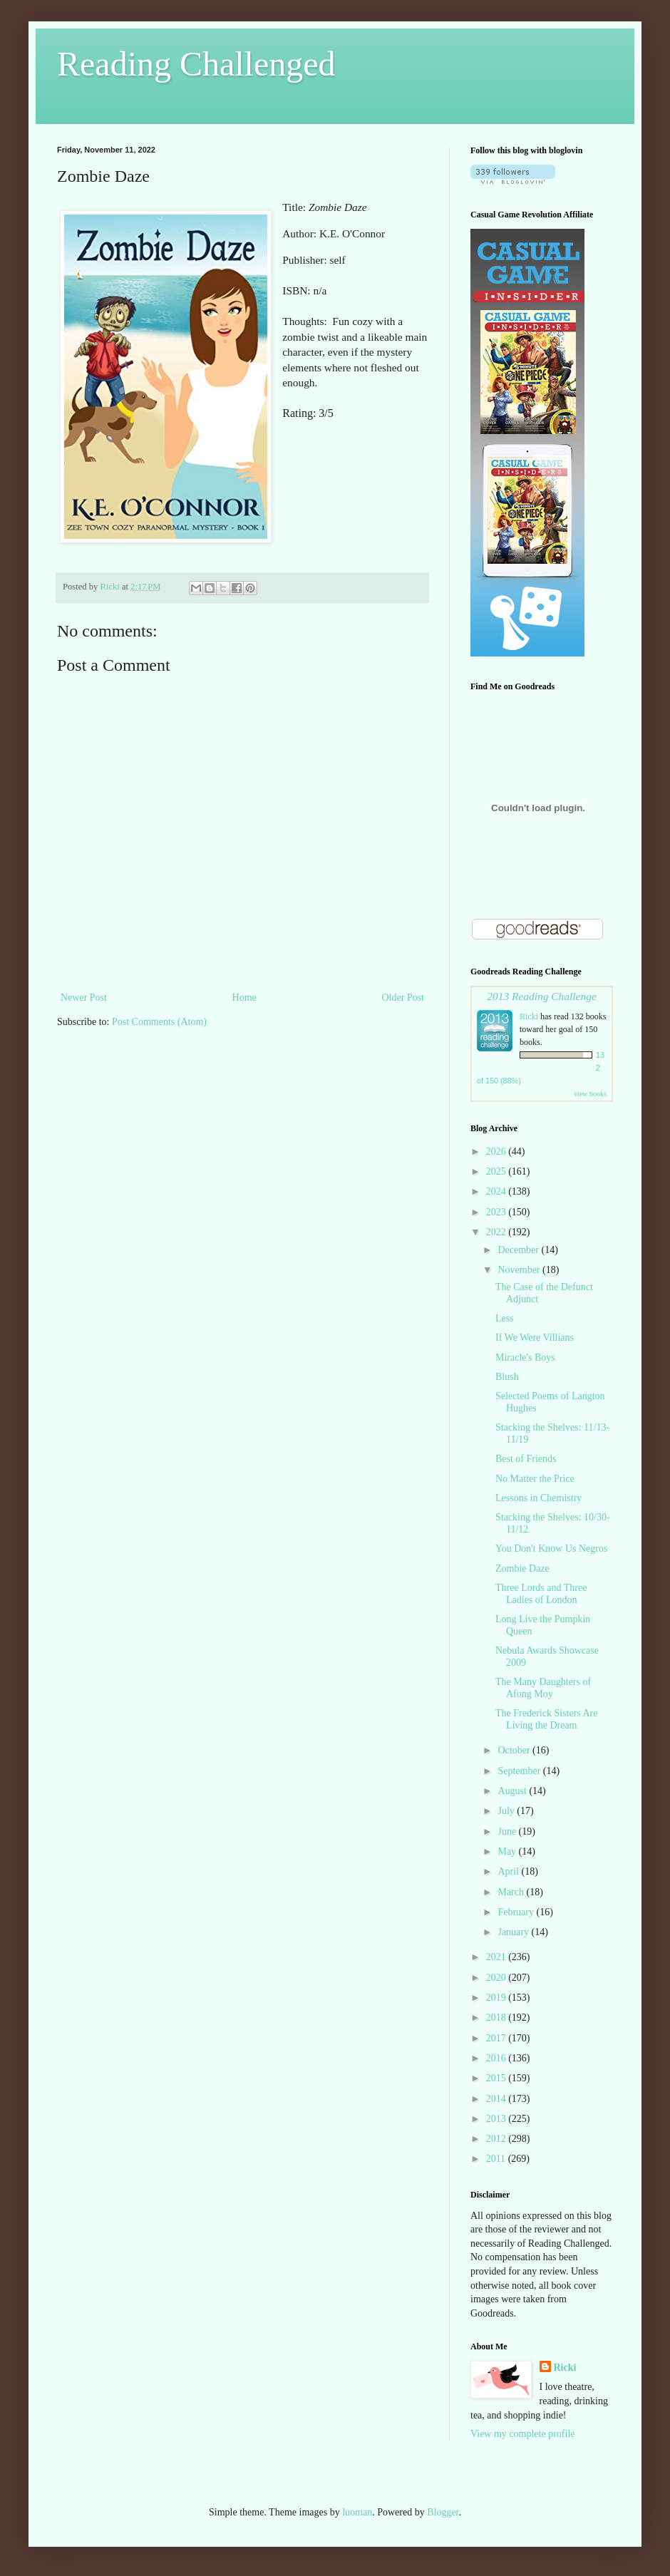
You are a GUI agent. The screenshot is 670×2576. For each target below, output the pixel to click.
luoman (357, 2512)
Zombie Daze (522, 1568)
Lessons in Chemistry (538, 1498)
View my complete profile (522, 2433)
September (520, 1771)
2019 (497, 1997)
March (512, 1892)
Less (504, 1318)
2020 (497, 1977)
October (515, 1750)
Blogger (442, 2512)
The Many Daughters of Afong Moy (543, 1687)
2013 (497, 2118)
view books (590, 1094)
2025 (497, 1171)
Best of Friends (526, 1458)
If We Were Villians (534, 1337)
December (519, 1250)
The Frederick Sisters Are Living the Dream (546, 1719)
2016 (497, 2058)
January (514, 1932)
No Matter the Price (534, 1478)
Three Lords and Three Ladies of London (541, 1593)
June (508, 1831)
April (509, 1871)
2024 (497, 1191)
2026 (497, 1151)
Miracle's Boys (525, 1357)
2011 (497, 2158)
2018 (497, 2017)
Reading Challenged (196, 64)
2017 (497, 2038)
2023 (497, 1212)
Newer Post (84, 997)
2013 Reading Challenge (542, 996)
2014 (497, 2098)
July (507, 1810)
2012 (497, 2138)
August (513, 1791)
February (517, 1912)
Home (244, 997)
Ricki (529, 1016)
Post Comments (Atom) (159, 1021)
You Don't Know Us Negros (551, 1548)
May (508, 1851)
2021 (497, 1957)
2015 (497, 2078)
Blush (507, 1376)
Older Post (403, 997)
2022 (497, 1232)
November (520, 1269)
